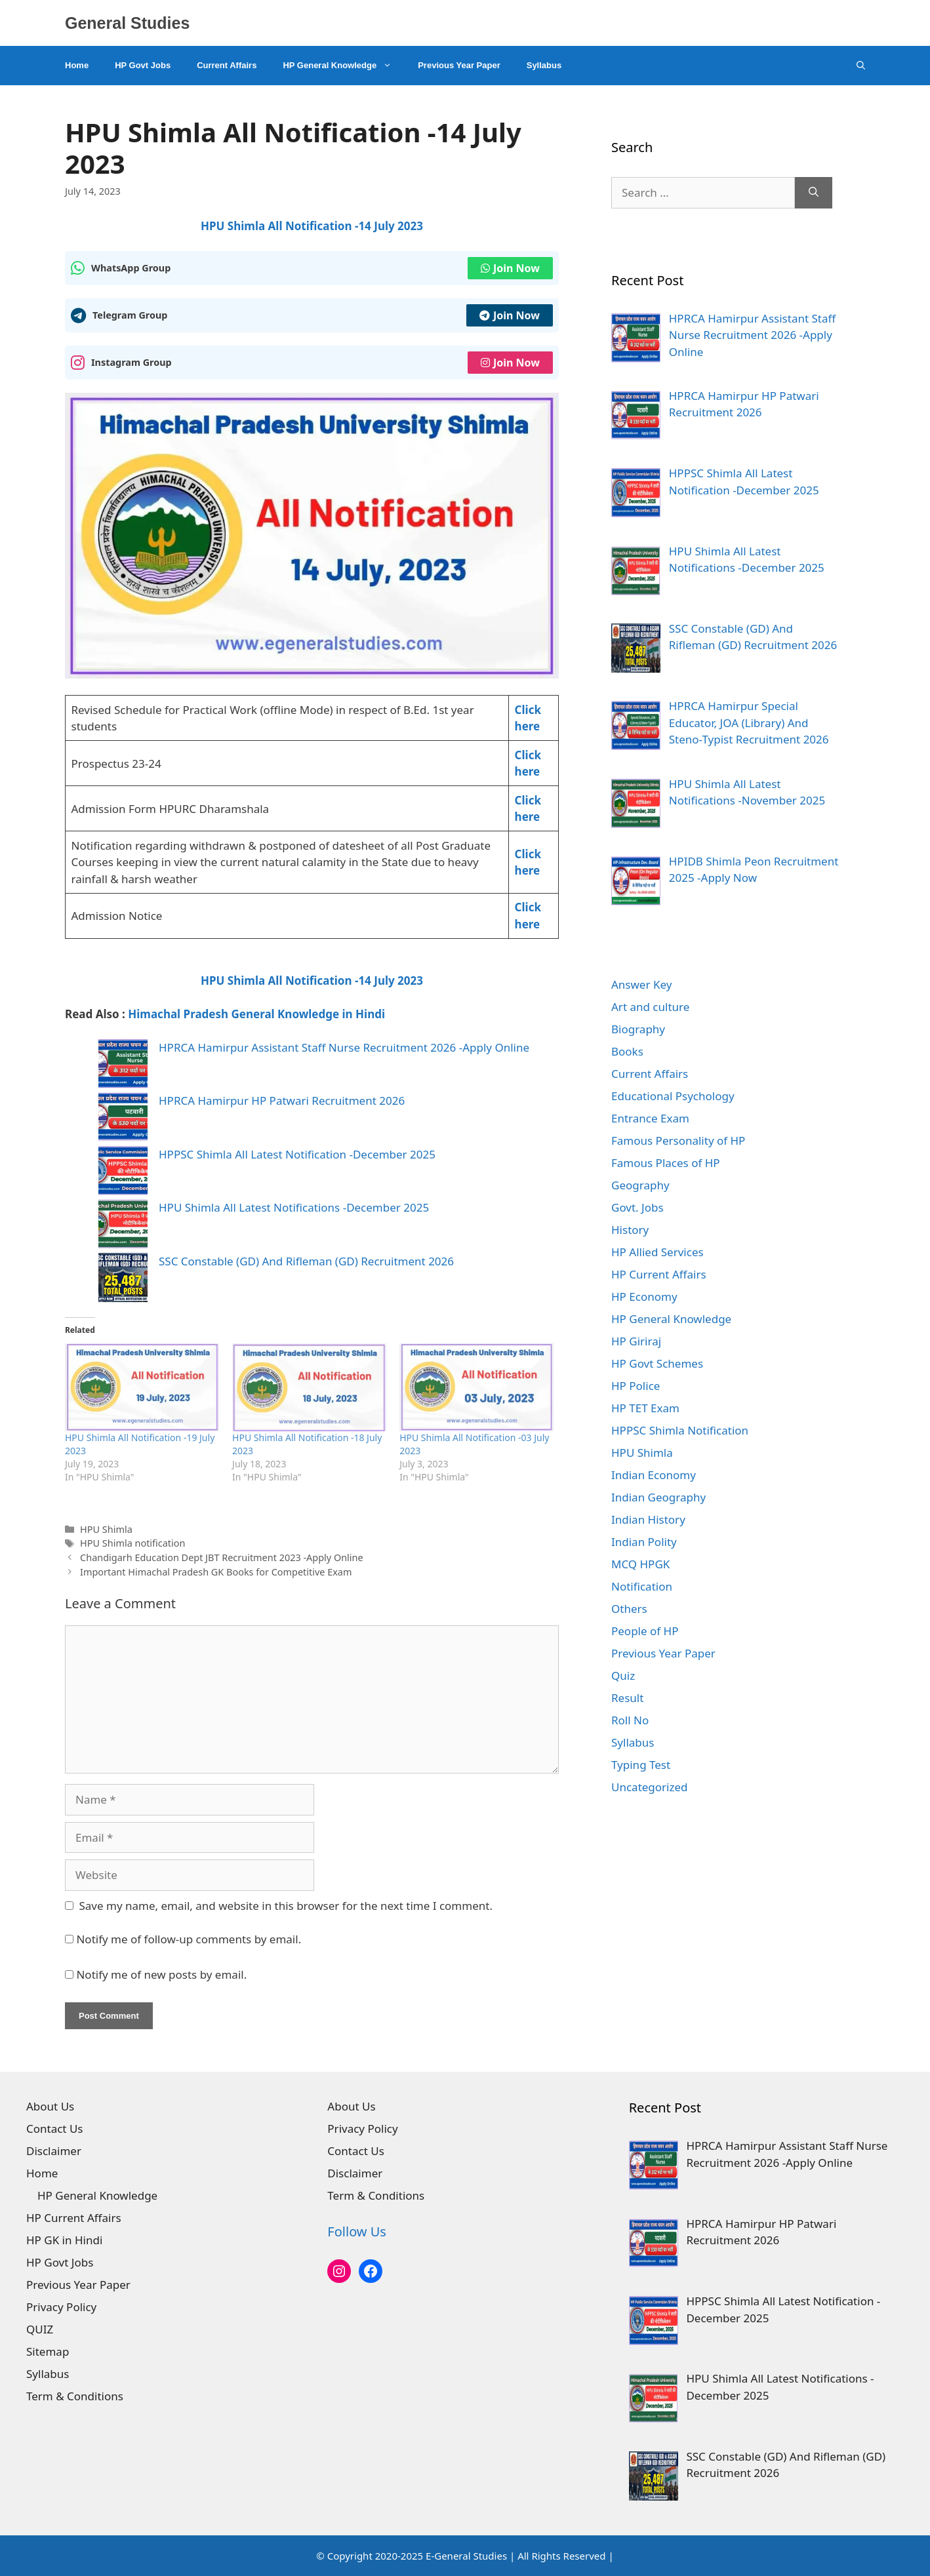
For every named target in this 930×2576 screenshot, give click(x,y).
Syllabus (544, 65)
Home (77, 65)
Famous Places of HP (665, 1162)
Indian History (648, 1519)
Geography (640, 1185)
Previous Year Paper (459, 65)
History (630, 1229)
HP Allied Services (657, 1251)
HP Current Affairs (658, 1274)
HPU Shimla (106, 1529)
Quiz (623, 1675)
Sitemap (47, 2351)
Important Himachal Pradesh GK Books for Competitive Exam (216, 1572)
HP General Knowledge (344, 65)
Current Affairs (226, 65)
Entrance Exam (650, 1118)
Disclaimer (53, 2150)
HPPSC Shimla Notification (679, 1430)
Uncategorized (649, 1786)
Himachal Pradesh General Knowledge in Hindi (256, 1013)
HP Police (635, 1385)
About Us (50, 2106)
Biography (638, 1029)
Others (629, 1608)
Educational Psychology (673, 1095)
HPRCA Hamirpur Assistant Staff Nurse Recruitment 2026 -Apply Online (344, 1047)
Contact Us (54, 2128)
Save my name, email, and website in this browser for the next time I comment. (286, 1905)
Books (627, 1051)
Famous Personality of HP (678, 1140)
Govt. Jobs (637, 1207)
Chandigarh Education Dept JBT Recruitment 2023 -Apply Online (221, 1557)
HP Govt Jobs (143, 65)
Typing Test (640, 1764)
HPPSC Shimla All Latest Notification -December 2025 (297, 1154)
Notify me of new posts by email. (161, 1974)
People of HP (644, 1630)
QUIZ (39, 2329)
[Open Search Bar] (860, 65)
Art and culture (650, 1006)
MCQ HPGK (640, 1564)
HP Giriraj (636, 1341)
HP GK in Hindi (64, 2240)
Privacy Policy (61, 2306)
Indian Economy (653, 1474)
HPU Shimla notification (132, 1543)
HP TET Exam (645, 1408)
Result (627, 1697)
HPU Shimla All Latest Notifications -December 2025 (294, 1207)
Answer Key (641, 984)
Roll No (630, 1720)
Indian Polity (644, 1541)
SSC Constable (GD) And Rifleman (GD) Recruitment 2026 (306, 1261)
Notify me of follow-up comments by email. (188, 1939)
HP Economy (644, 1296)
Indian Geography (658, 1497)
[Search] (813, 192)
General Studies (127, 23)
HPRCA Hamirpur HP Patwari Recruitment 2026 (282, 1100)
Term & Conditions (74, 2396)
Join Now (510, 268)
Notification (641, 1586)
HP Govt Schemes (657, 1363)
